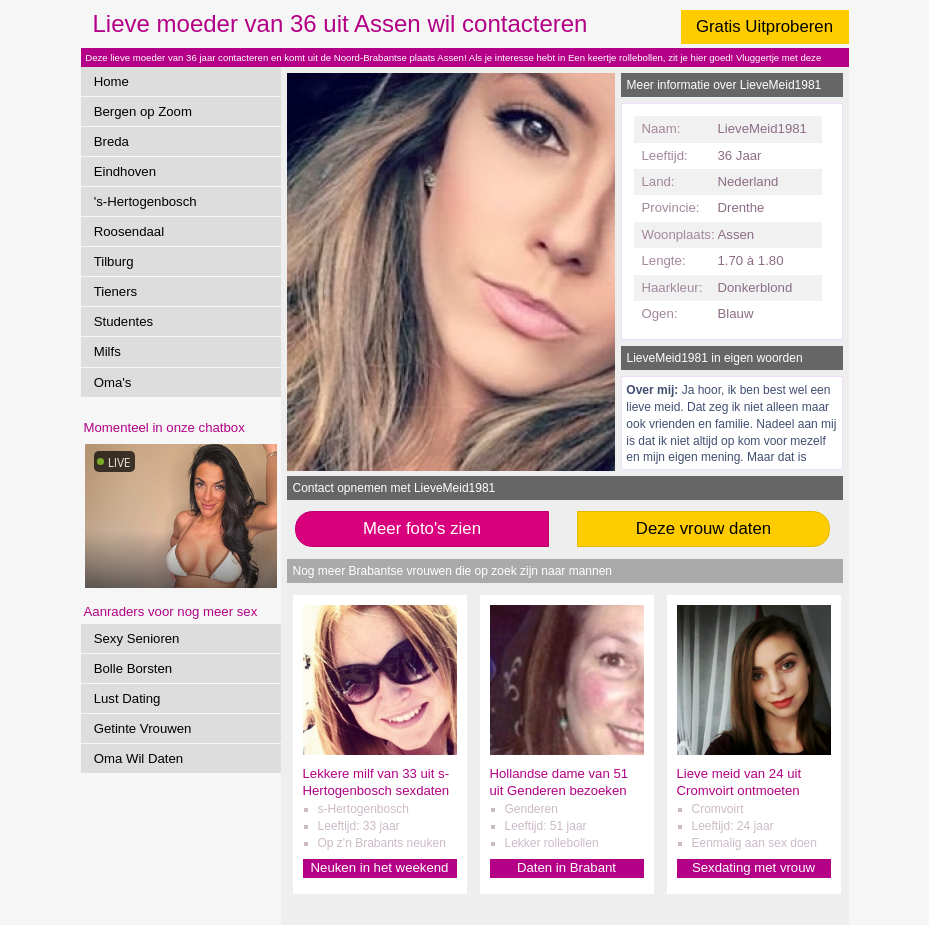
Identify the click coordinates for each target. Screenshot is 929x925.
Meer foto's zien (422, 528)
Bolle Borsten (133, 668)
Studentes (123, 321)
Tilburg (114, 261)
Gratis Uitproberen (764, 26)
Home (111, 81)
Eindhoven (125, 171)
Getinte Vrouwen (143, 728)
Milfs (107, 351)
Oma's (113, 382)
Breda (111, 141)
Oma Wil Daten (138, 758)
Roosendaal (129, 231)
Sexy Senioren (137, 638)
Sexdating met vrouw (753, 867)
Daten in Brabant (566, 867)
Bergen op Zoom (143, 111)
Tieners (115, 291)
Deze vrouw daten (703, 528)
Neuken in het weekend (380, 867)
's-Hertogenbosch (145, 201)
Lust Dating (127, 698)
